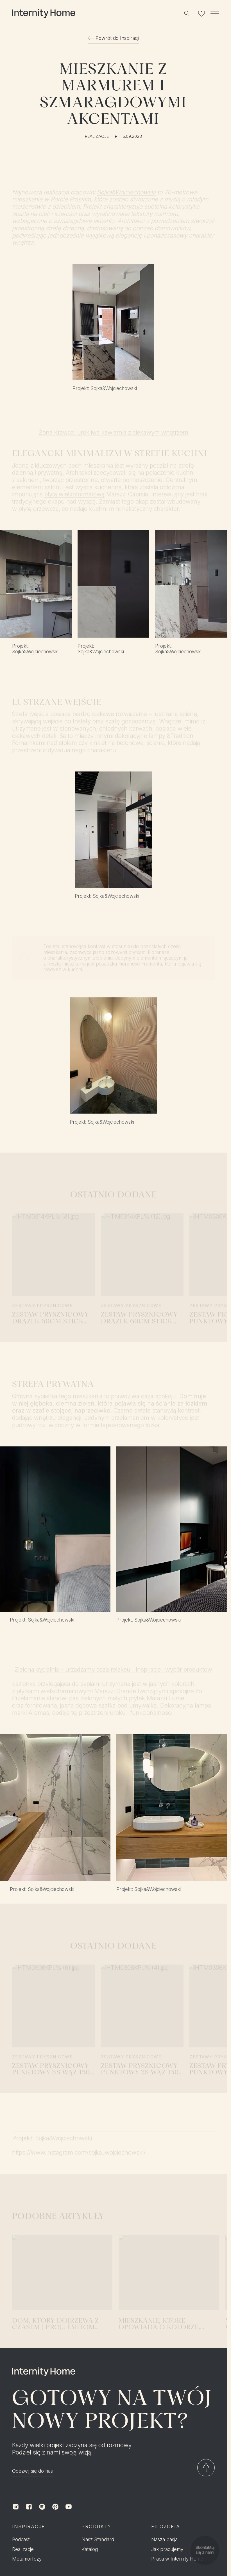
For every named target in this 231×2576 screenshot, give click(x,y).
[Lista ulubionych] (201, 13)
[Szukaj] (186, 14)
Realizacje (97, 136)
